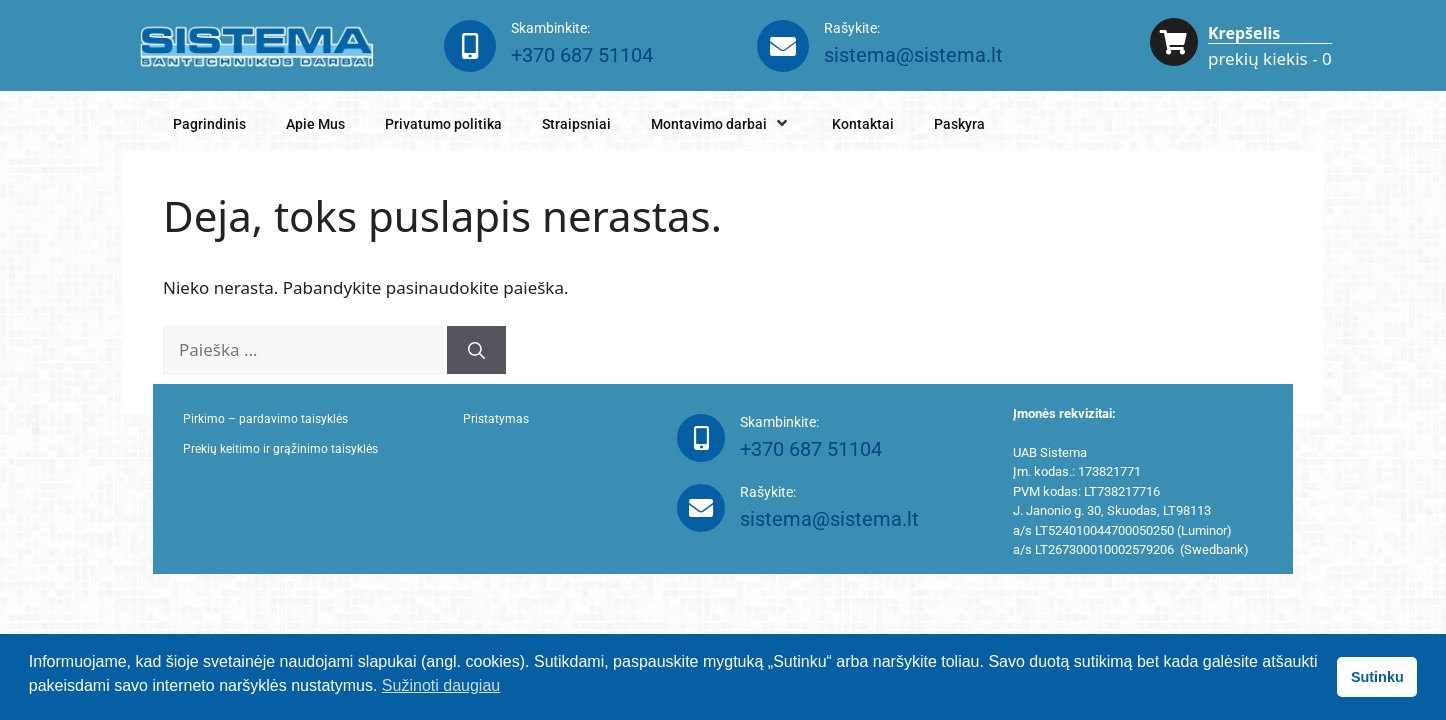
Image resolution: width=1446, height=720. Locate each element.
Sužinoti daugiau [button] (441, 685)
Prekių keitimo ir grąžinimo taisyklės (280, 449)
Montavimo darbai (721, 123)
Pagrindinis (209, 124)
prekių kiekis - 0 (1270, 58)
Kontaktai (863, 124)
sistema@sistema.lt (913, 55)
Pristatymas (496, 419)
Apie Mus (315, 124)
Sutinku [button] (1377, 677)
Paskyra (959, 124)
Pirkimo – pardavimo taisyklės (265, 419)
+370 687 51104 (582, 55)
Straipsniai (576, 124)
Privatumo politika (443, 124)
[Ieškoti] (476, 350)
